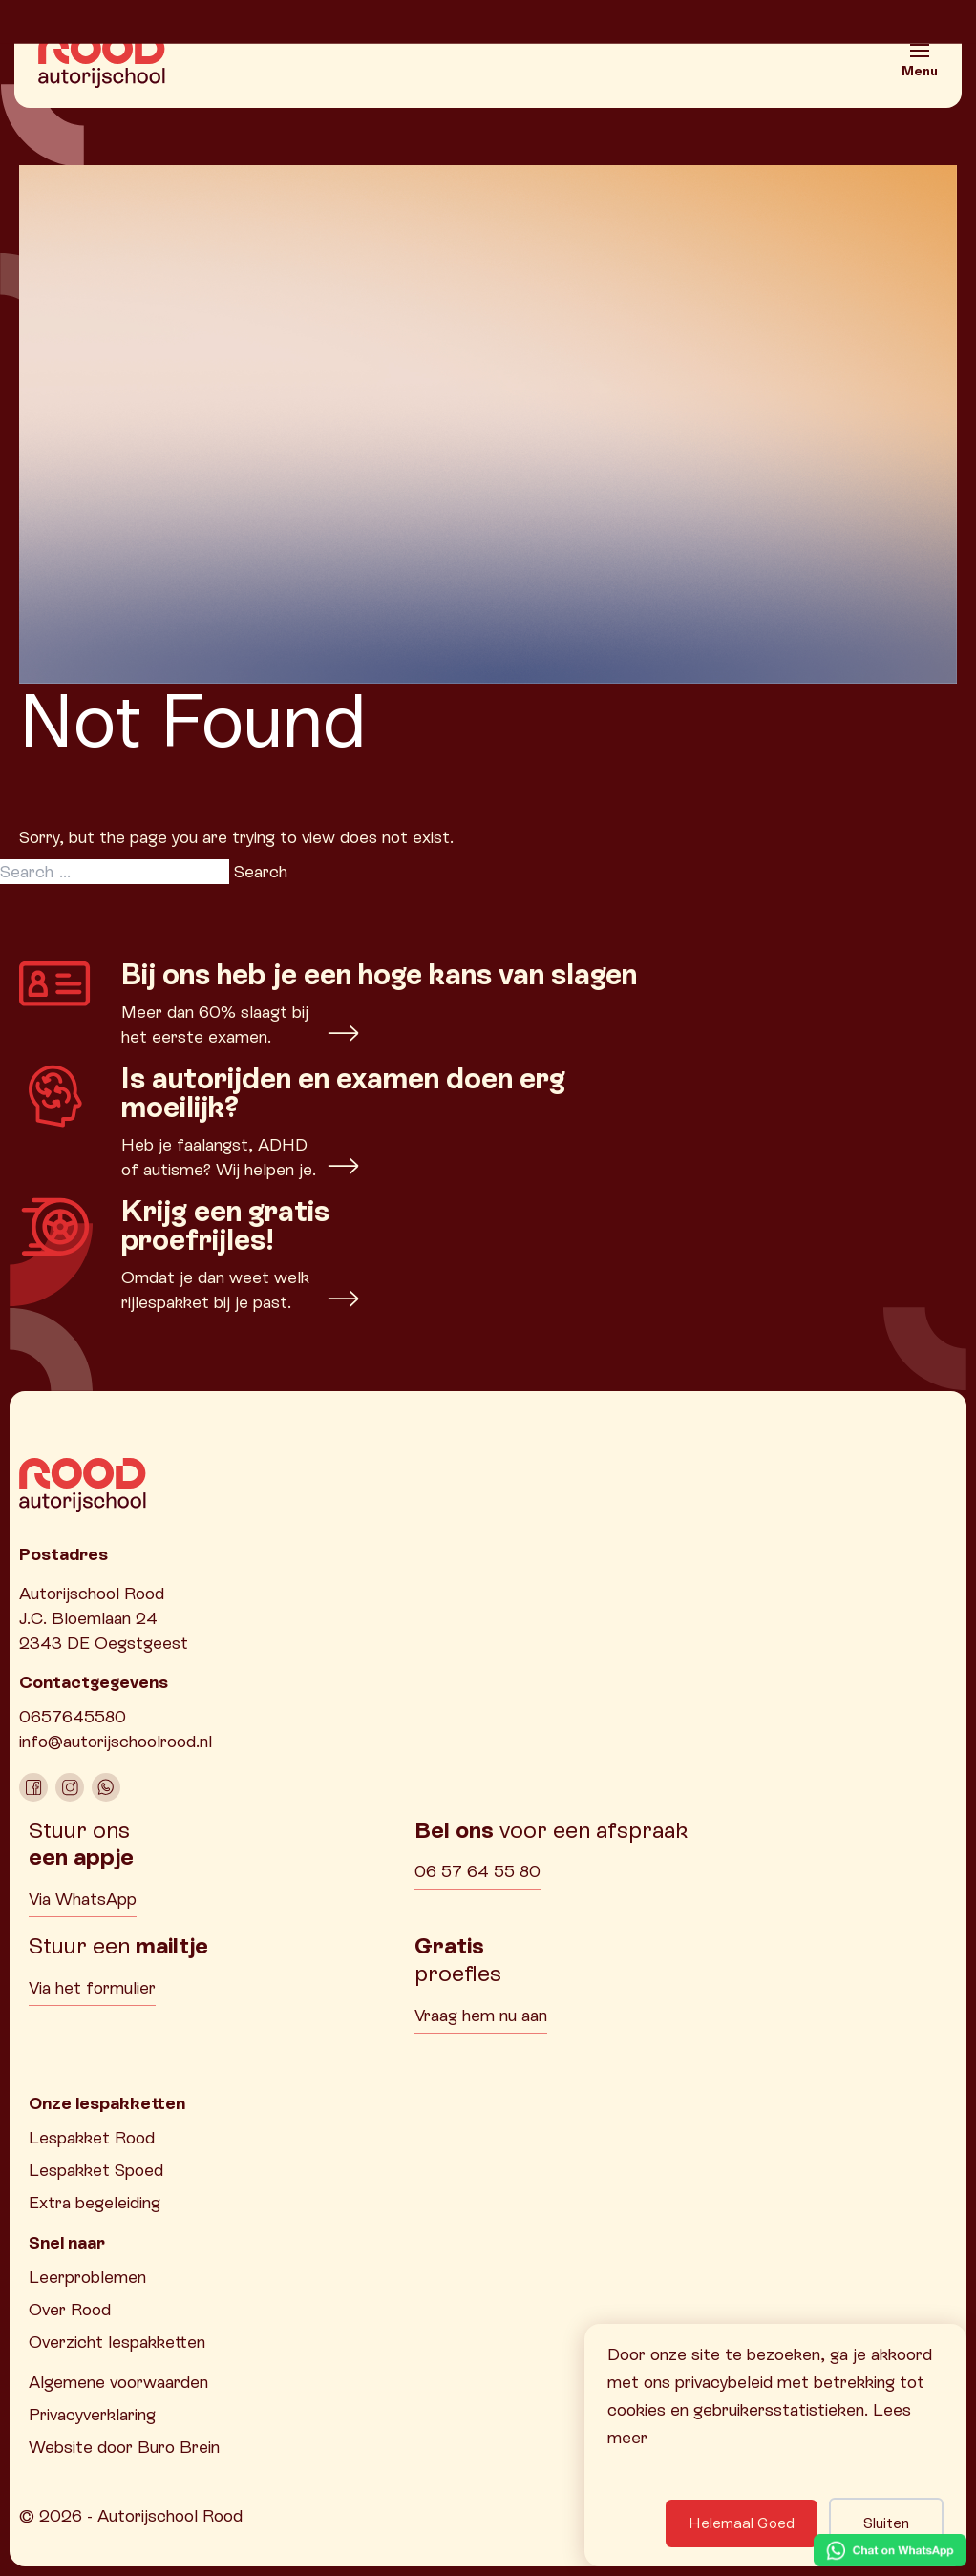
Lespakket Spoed (96, 2170)
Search (260, 871)
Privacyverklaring (92, 2414)
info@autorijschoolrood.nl (115, 1741)
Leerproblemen (87, 2277)
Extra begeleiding (94, 2202)
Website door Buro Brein (124, 2447)
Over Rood (70, 2309)
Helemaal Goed (742, 2523)
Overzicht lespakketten (117, 2342)
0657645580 (72, 1716)
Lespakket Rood (92, 2137)
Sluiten (886, 2523)
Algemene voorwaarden (118, 2382)
